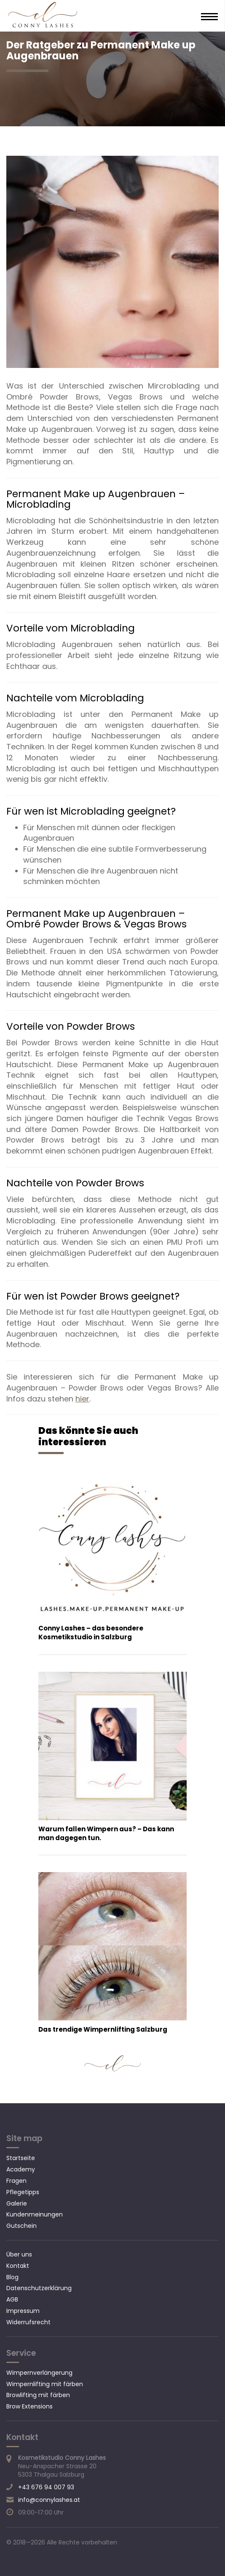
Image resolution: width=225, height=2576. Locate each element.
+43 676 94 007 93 (46, 2487)
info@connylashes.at (49, 2500)
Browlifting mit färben (38, 2395)
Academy (20, 2169)
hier (82, 1398)
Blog (12, 2277)
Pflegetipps (22, 2192)
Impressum (23, 2311)
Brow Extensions (29, 2406)
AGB (12, 2299)
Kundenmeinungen (34, 2214)
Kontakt (17, 2266)
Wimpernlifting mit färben (44, 2384)
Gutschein (21, 2226)
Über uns (19, 2254)
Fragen (16, 2180)
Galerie (16, 2203)
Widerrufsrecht (28, 2322)
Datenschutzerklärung (39, 2288)
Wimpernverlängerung (39, 2372)
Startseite (20, 2158)
